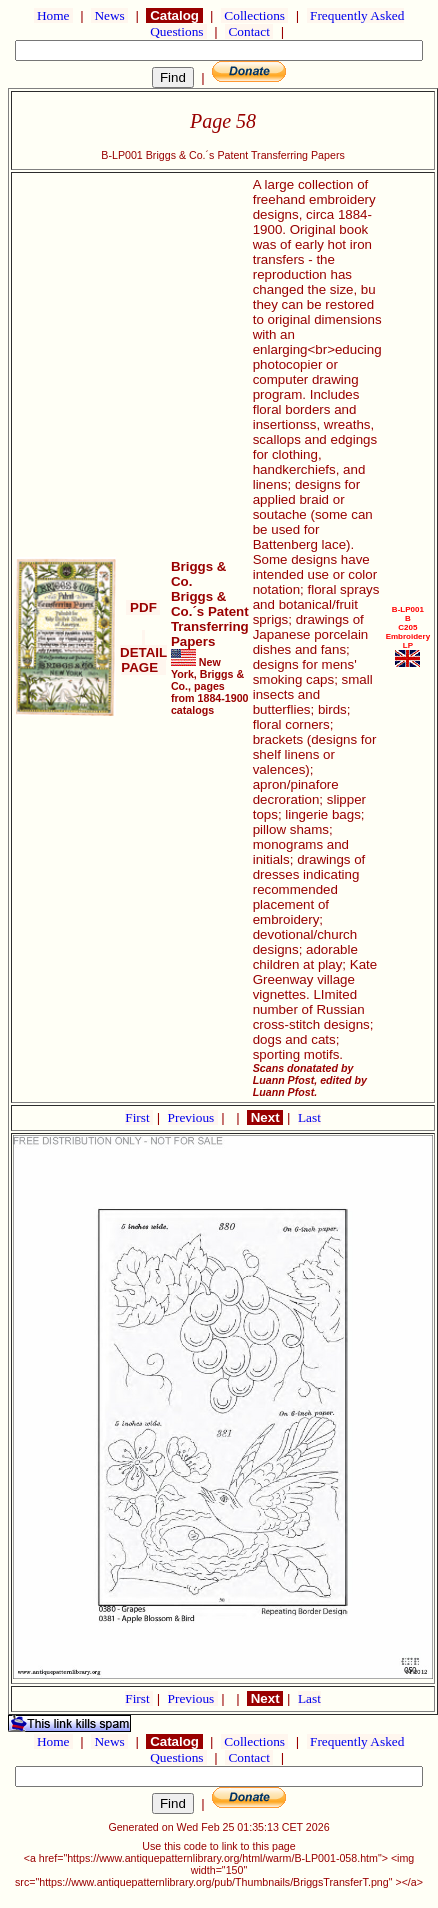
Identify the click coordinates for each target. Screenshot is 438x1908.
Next (265, 1117)
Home (53, 15)
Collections (254, 15)
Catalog (174, 15)
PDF (143, 607)
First (139, 1117)
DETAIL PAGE (143, 652)
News (109, 15)
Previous (193, 1117)
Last (309, 1117)
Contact (249, 31)
